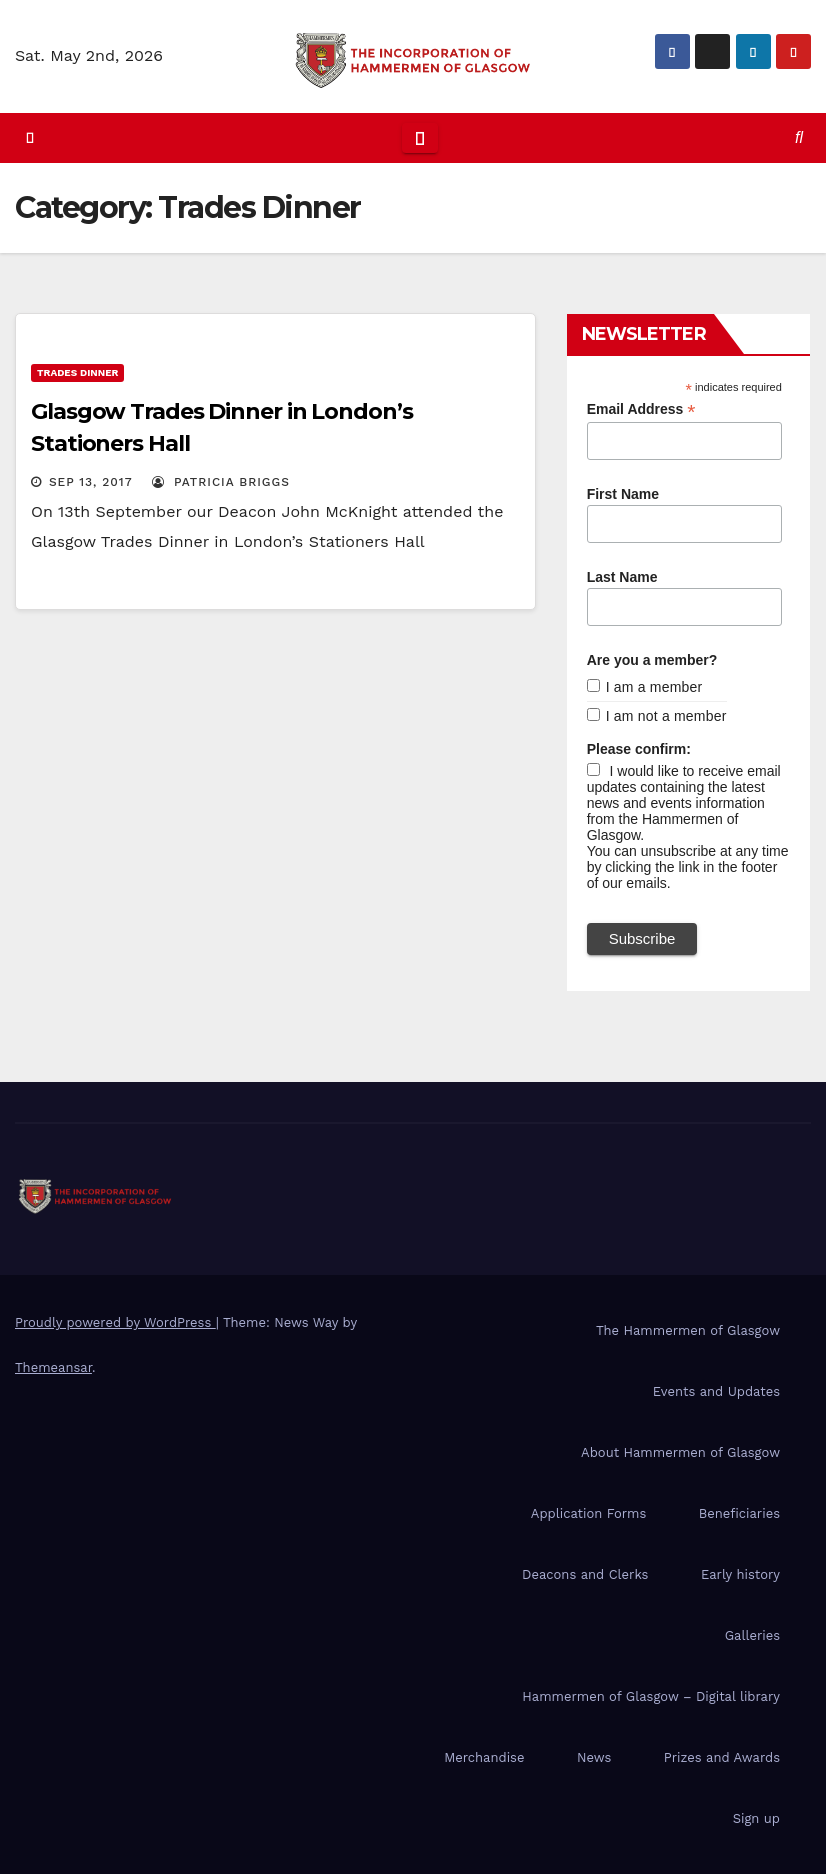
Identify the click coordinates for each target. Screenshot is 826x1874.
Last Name (622, 577)
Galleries (752, 1635)
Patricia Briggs (221, 482)
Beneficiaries (739, 1513)
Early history (740, 1574)
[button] (799, 137)
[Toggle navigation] (420, 138)
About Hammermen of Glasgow (680, 1452)
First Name (623, 494)
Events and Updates (716, 1391)
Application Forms (588, 1513)
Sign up (756, 1818)
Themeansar (53, 1367)
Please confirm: (639, 749)
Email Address (641, 409)
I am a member (654, 687)
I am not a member (666, 716)
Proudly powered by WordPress (115, 1322)
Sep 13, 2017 (91, 482)
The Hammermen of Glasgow (688, 1330)
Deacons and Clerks (585, 1574)
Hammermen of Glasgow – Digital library (651, 1696)
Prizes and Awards (722, 1757)
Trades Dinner (77, 372)
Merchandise (484, 1757)
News (594, 1757)
